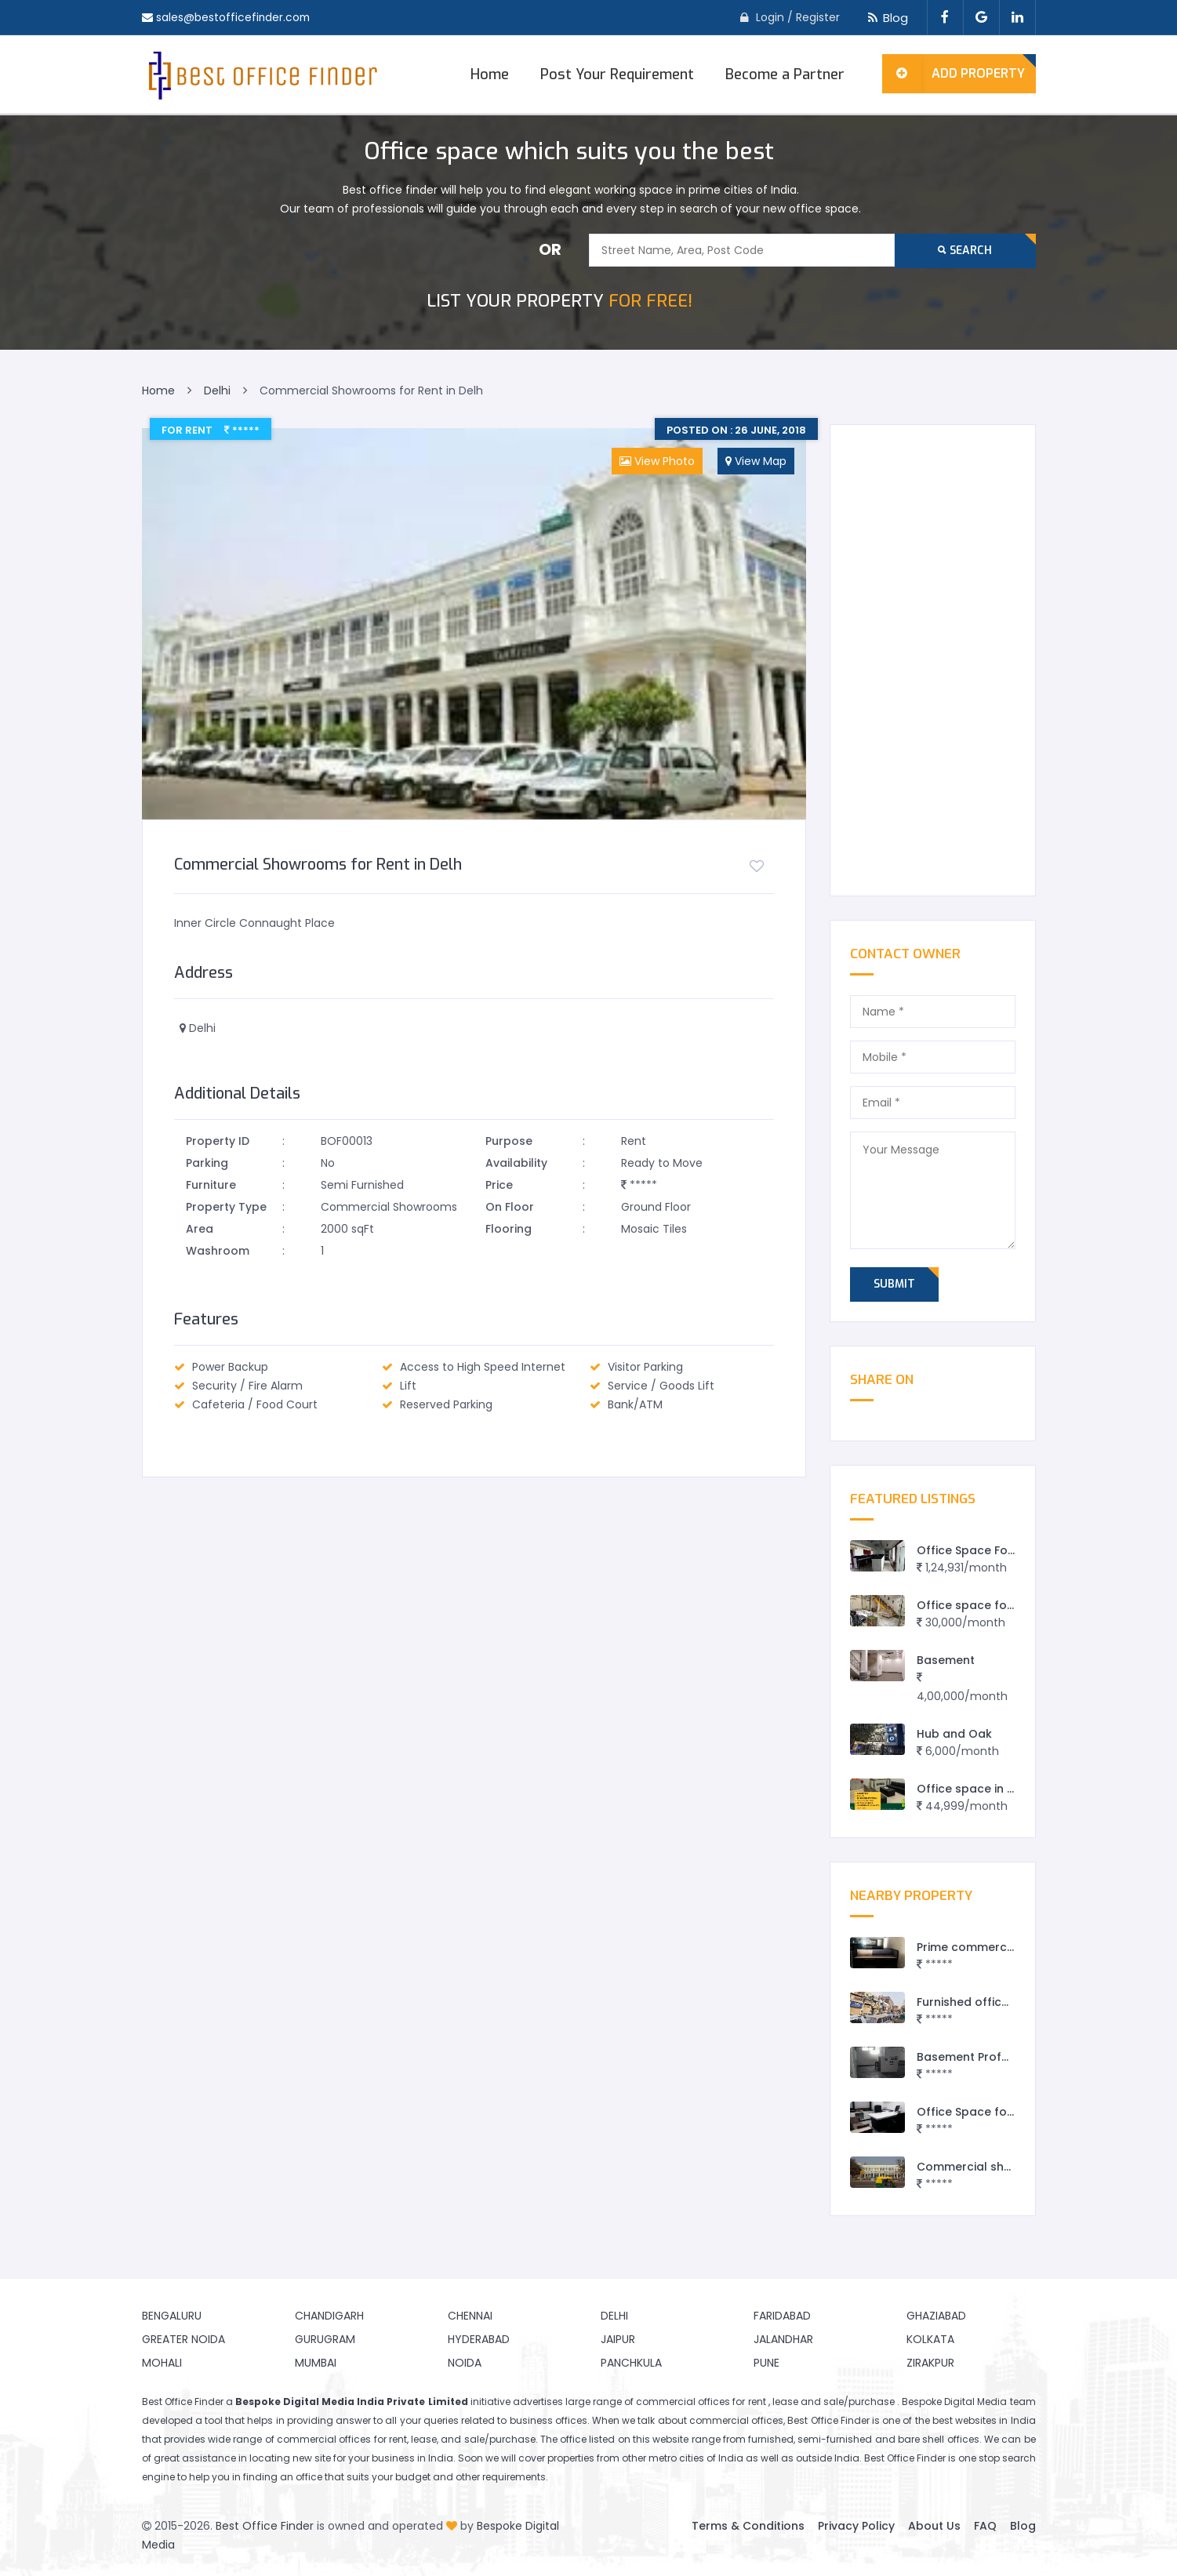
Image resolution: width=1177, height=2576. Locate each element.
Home (489, 74)
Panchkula (631, 2363)
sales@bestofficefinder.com (234, 17)
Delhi (614, 2315)
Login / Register (798, 17)
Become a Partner (785, 74)
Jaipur (618, 2339)
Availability (516, 1163)
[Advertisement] (932, 660)
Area (199, 1229)
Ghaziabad (936, 2315)
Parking (207, 1163)
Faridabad (782, 2315)
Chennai (470, 2315)
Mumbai (315, 2363)
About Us (934, 2526)
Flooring (508, 1229)
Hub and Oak (954, 1734)
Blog (885, 17)
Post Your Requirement (617, 74)
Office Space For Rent (979, 1550)
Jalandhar (783, 2339)
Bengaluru (172, 2315)
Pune (766, 2363)
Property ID (217, 1141)
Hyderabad (479, 2339)
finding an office (282, 2476)
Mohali (162, 2363)
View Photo (657, 461)
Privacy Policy (856, 2526)
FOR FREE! (559, 300)
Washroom (217, 1251)
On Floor (509, 1207)
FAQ (985, 2526)
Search (965, 250)
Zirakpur (930, 2363)
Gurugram (325, 2339)
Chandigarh (329, 2315)
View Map (755, 461)
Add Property (954, 73)
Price (499, 1185)
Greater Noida (183, 2339)
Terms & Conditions (748, 2526)
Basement (946, 1660)
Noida (464, 2363)
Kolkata (930, 2339)
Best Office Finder (265, 2526)
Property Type (226, 1207)
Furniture (211, 1185)
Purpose (508, 1141)
